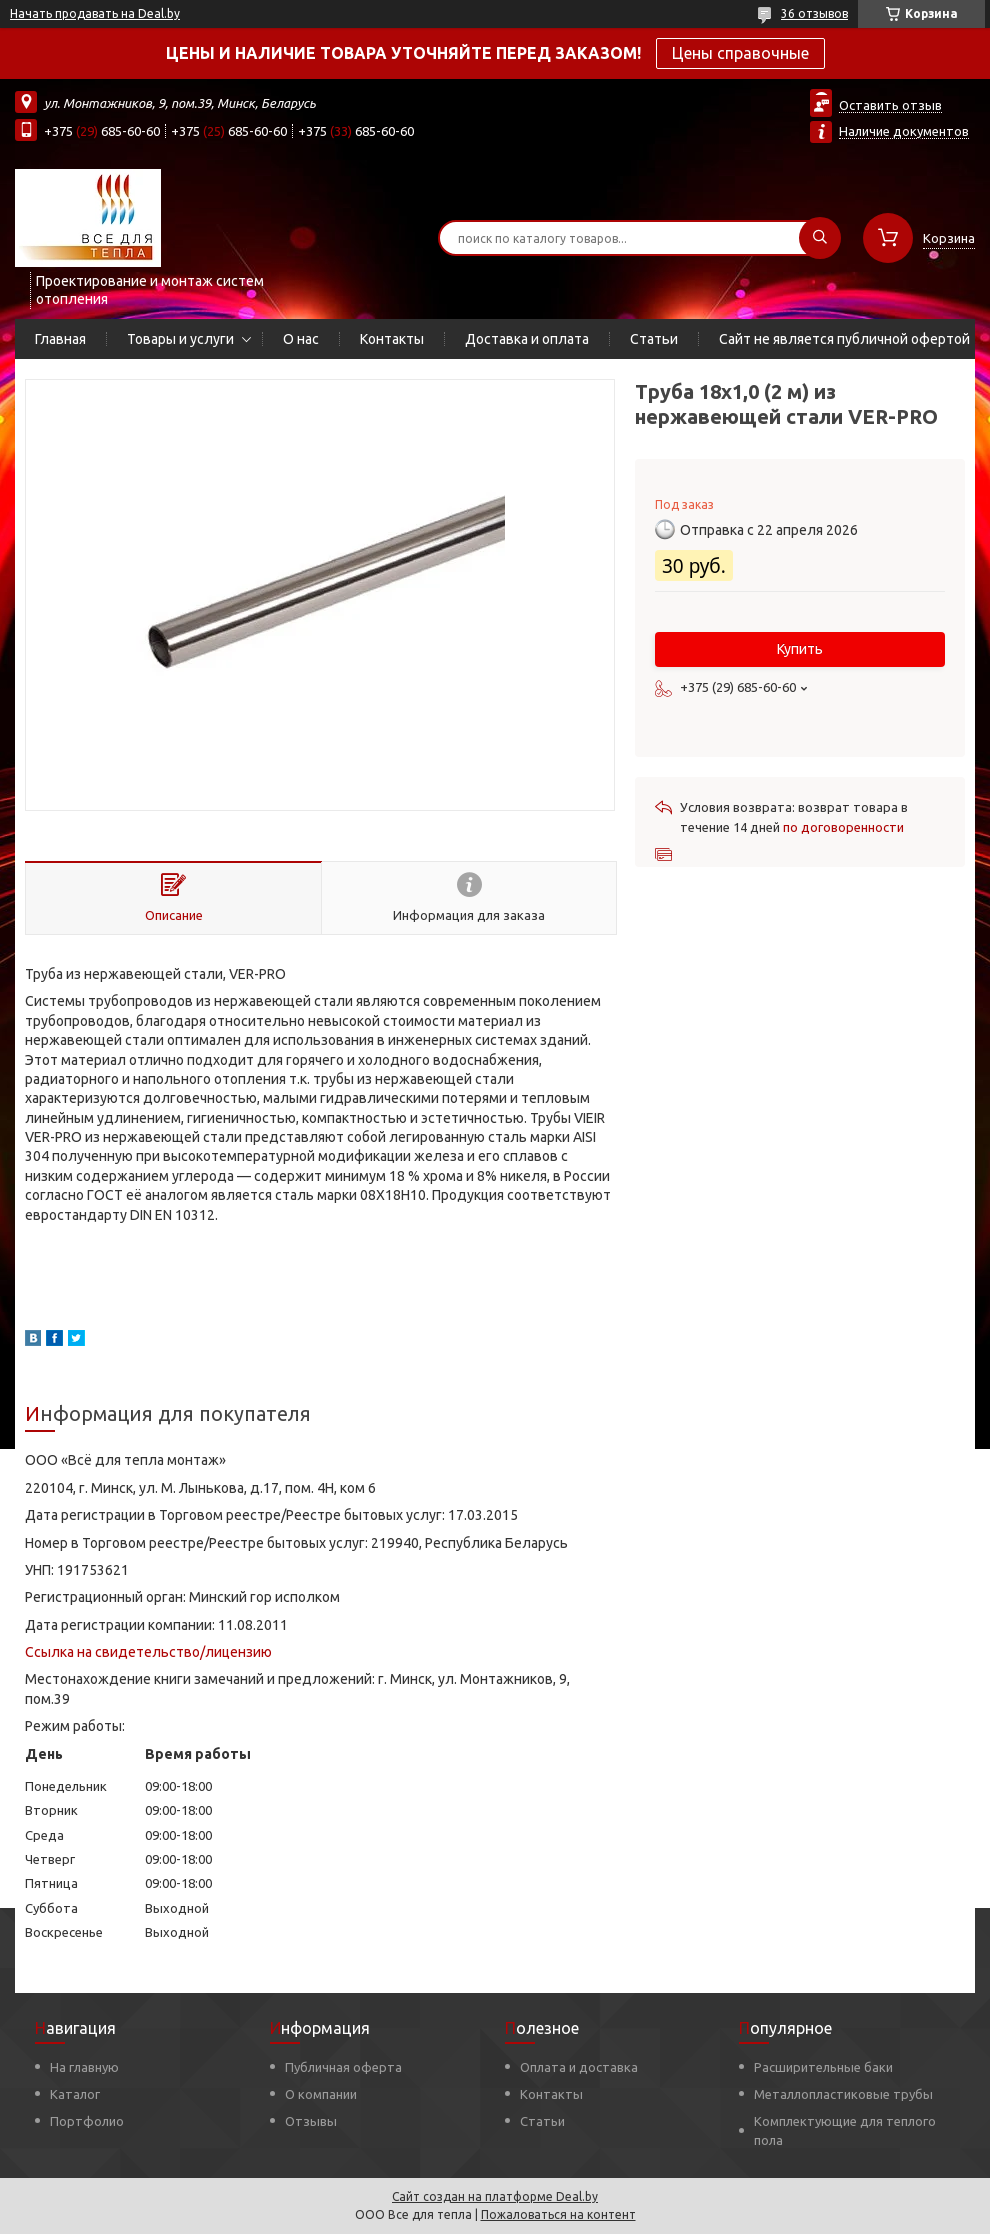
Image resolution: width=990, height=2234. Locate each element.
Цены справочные (740, 53)
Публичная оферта (343, 2067)
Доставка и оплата (527, 339)
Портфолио (87, 2121)
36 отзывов (814, 13)
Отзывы (311, 2121)
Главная (60, 339)
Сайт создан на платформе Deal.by (495, 2196)
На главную (84, 2067)
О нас (301, 339)
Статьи (654, 339)
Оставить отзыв (890, 105)
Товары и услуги (180, 339)
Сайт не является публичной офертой (844, 339)
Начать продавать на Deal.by (95, 13)
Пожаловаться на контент (558, 2214)
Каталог (75, 2094)
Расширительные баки (823, 2067)
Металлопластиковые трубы (843, 2094)
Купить (800, 649)
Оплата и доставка (579, 2067)
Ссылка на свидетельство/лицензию (148, 1652)
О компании (321, 2094)
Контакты (392, 339)
